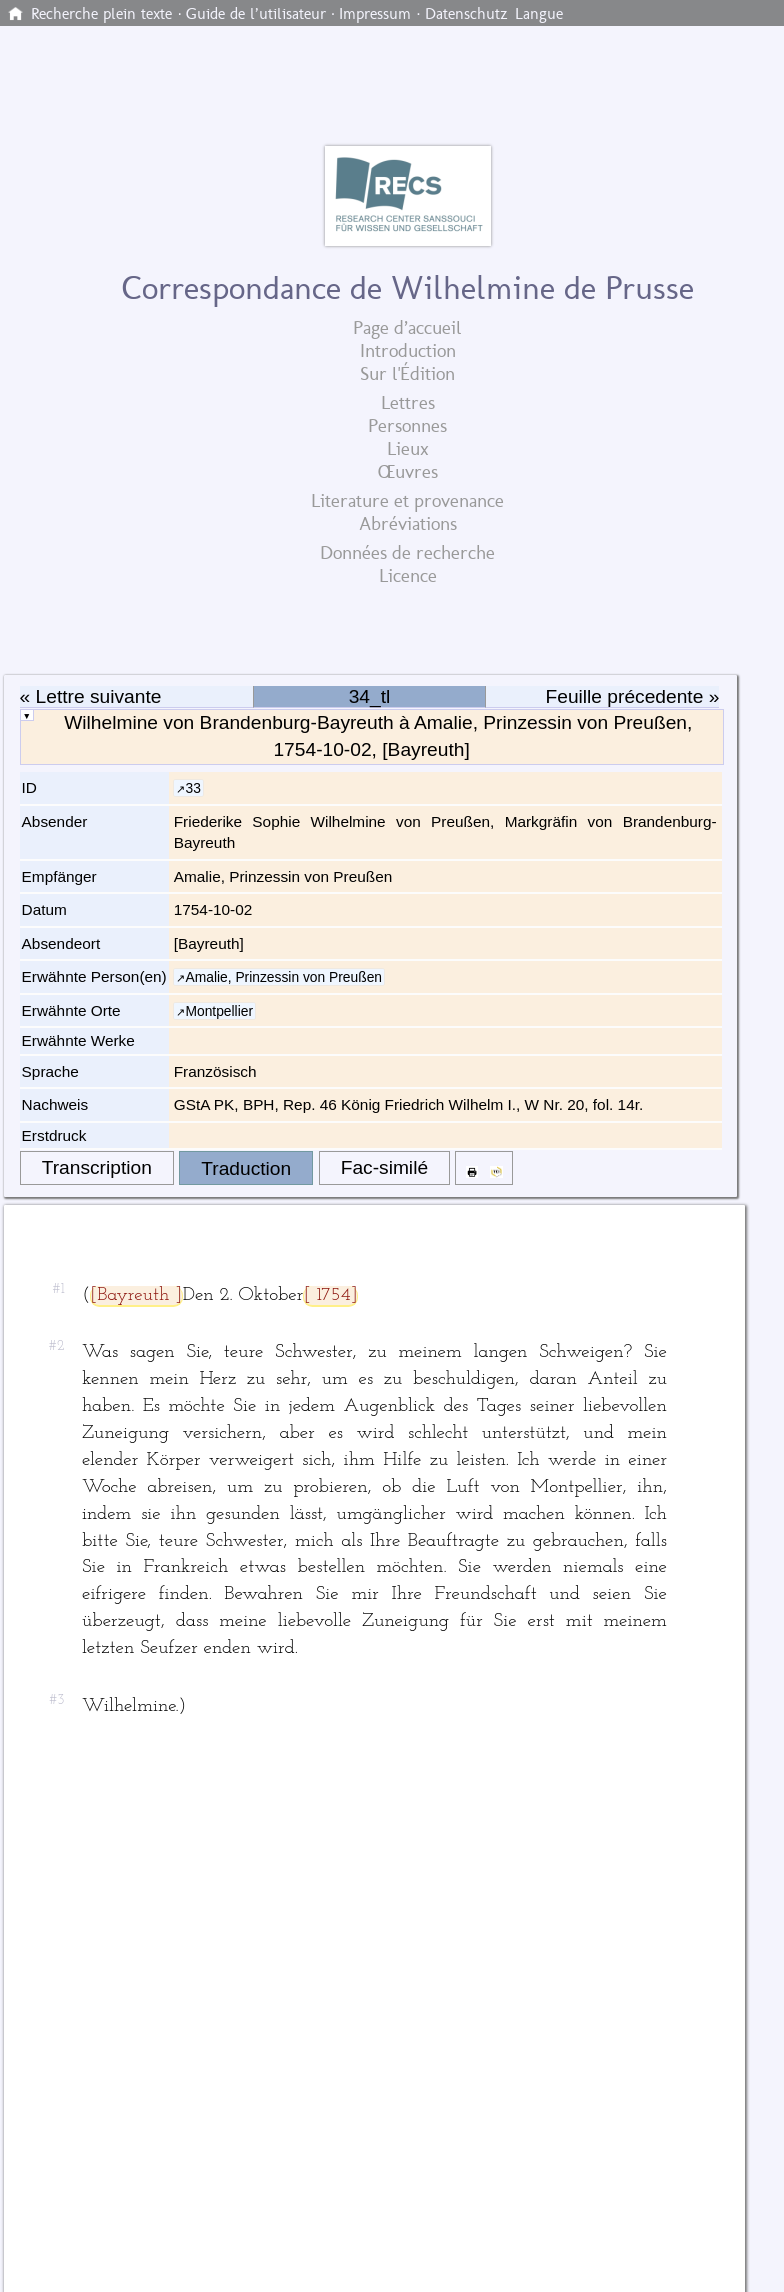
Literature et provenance (407, 500)
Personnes (407, 425)
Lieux (408, 448)
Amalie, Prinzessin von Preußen (283, 977)
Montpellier (219, 1011)
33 (192, 788)
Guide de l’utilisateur (256, 14)
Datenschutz (466, 14)
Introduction (408, 350)
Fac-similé (384, 1167)
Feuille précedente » (633, 696)
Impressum (375, 14)
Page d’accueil (407, 327)
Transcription (97, 1167)
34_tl (370, 696)
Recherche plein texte (101, 14)
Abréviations (408, 523)
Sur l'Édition (407, 373)
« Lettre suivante (91, 696)
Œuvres (408, 471)
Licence (408, 575)
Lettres (408, 402)
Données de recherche (407, 552)
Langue (539, 14)
